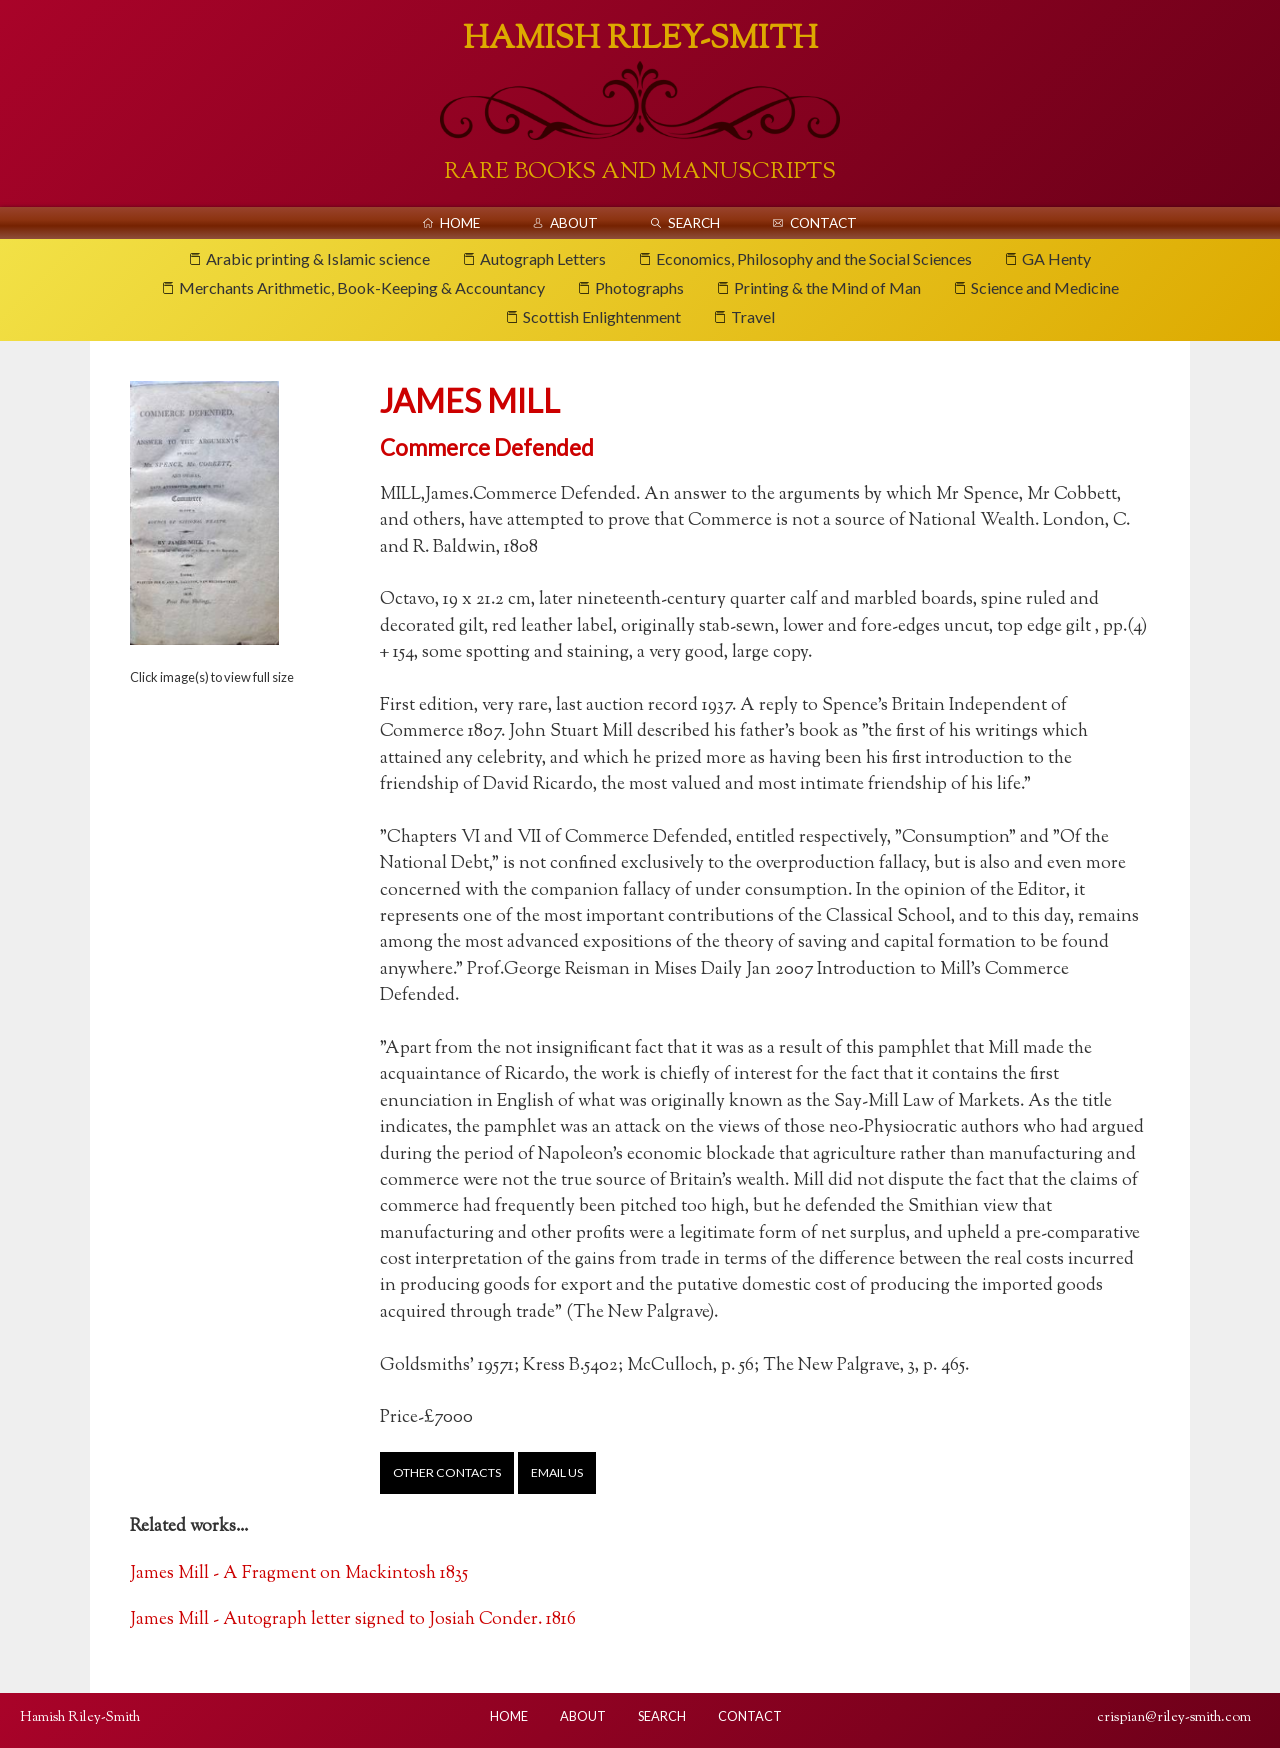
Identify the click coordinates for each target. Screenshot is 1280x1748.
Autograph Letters (543, 258)
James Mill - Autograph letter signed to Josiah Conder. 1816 (353, 1619)
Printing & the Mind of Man (827, 287)
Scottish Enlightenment (602, 316)
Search (694, 223)
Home (460, 223)
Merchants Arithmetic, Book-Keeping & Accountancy (362, 287)
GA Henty (1056, 258)
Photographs (639, 287)
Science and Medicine (1045, 287)
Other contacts (447, 1472)
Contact (823, 223)
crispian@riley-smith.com (1174, 1717)
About (574, 223)
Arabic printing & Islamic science (318, 258)
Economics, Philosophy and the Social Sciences (814, 258)
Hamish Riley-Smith (640, 40)
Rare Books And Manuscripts (640, 172)
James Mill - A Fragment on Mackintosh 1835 (299, 1573)
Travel (753, 316)
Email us (557, 1472)
